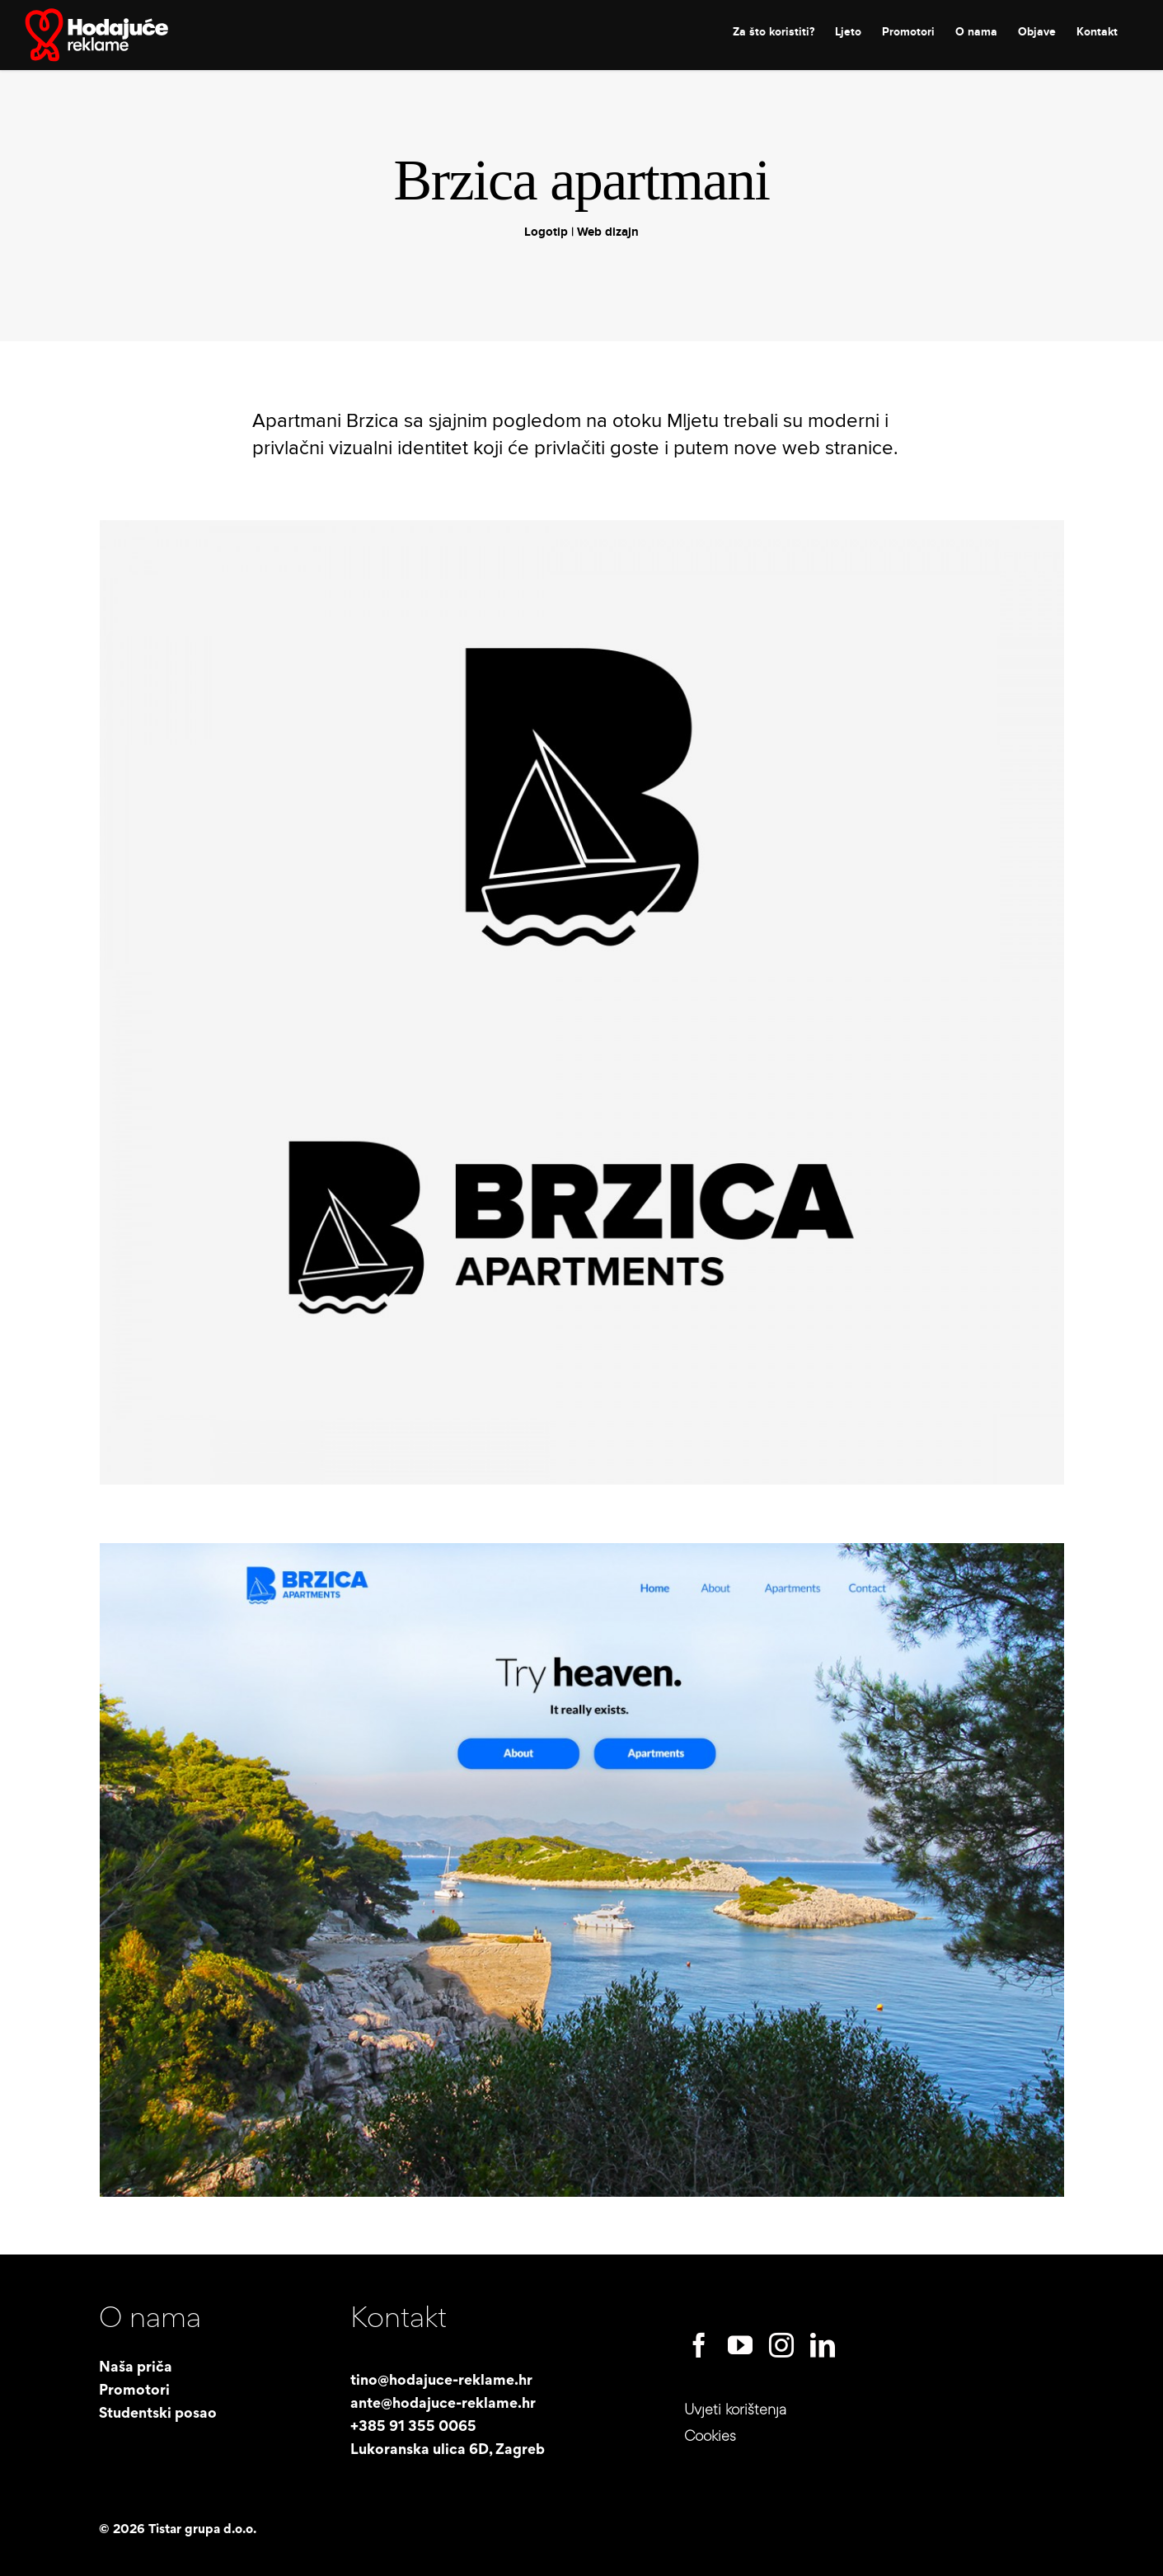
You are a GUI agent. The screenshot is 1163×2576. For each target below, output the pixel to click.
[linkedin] (822, 2345)
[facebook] (699, 2345)
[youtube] (740, 2345)
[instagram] (781, 2345)
